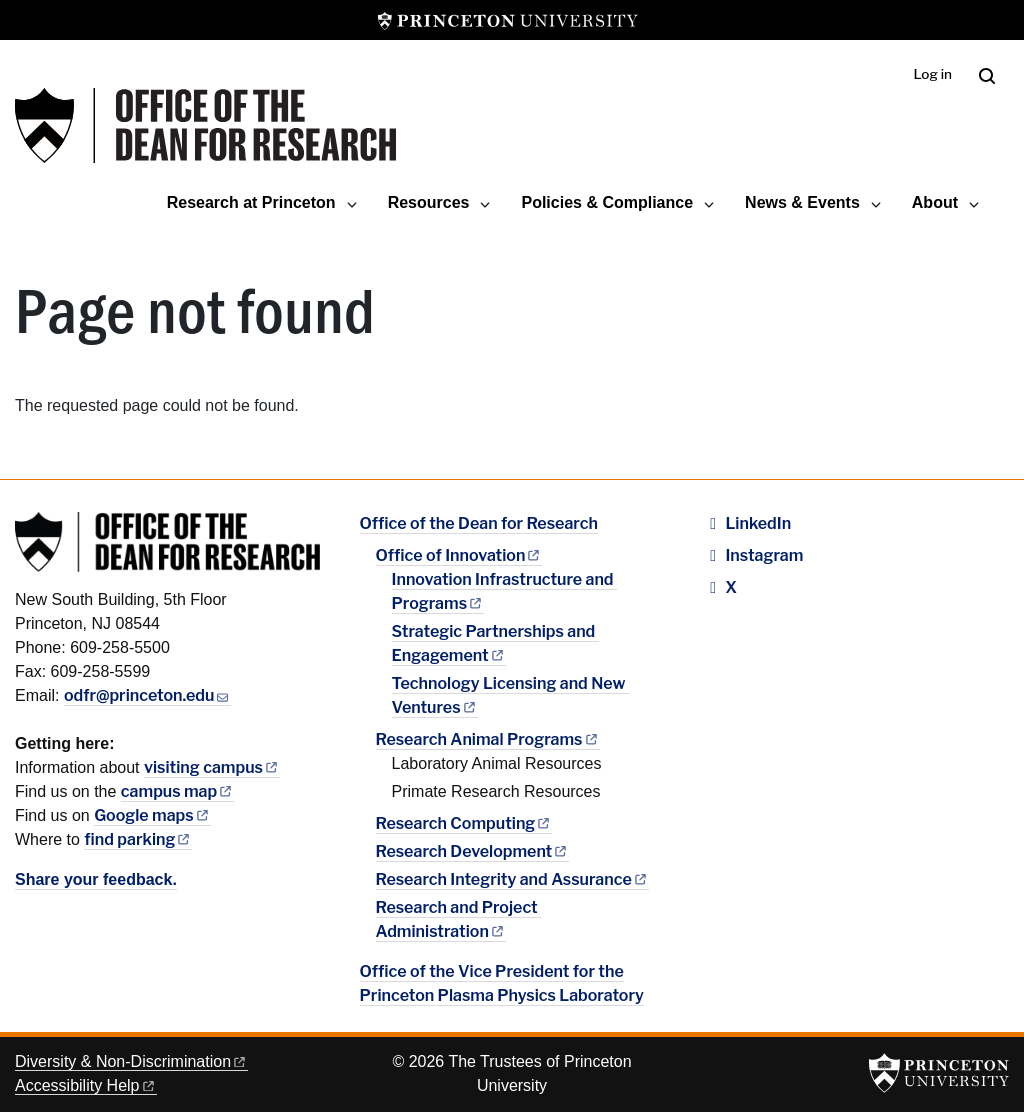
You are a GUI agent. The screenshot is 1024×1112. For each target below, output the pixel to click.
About (935, 202)
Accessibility (86, 1085)
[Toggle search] (987, 76)
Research (464, 823)
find (138, 839)
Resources (429, 202)
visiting (212, 767)
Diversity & (131, 1061)
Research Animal (488, 739)
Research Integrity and (512, 879)
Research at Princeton (251, 202)
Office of (459, 555)
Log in (932, 74)
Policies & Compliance (607, 202)
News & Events (802, 202)
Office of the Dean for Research (479, 523)
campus (177, 791)
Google (152, 815)
